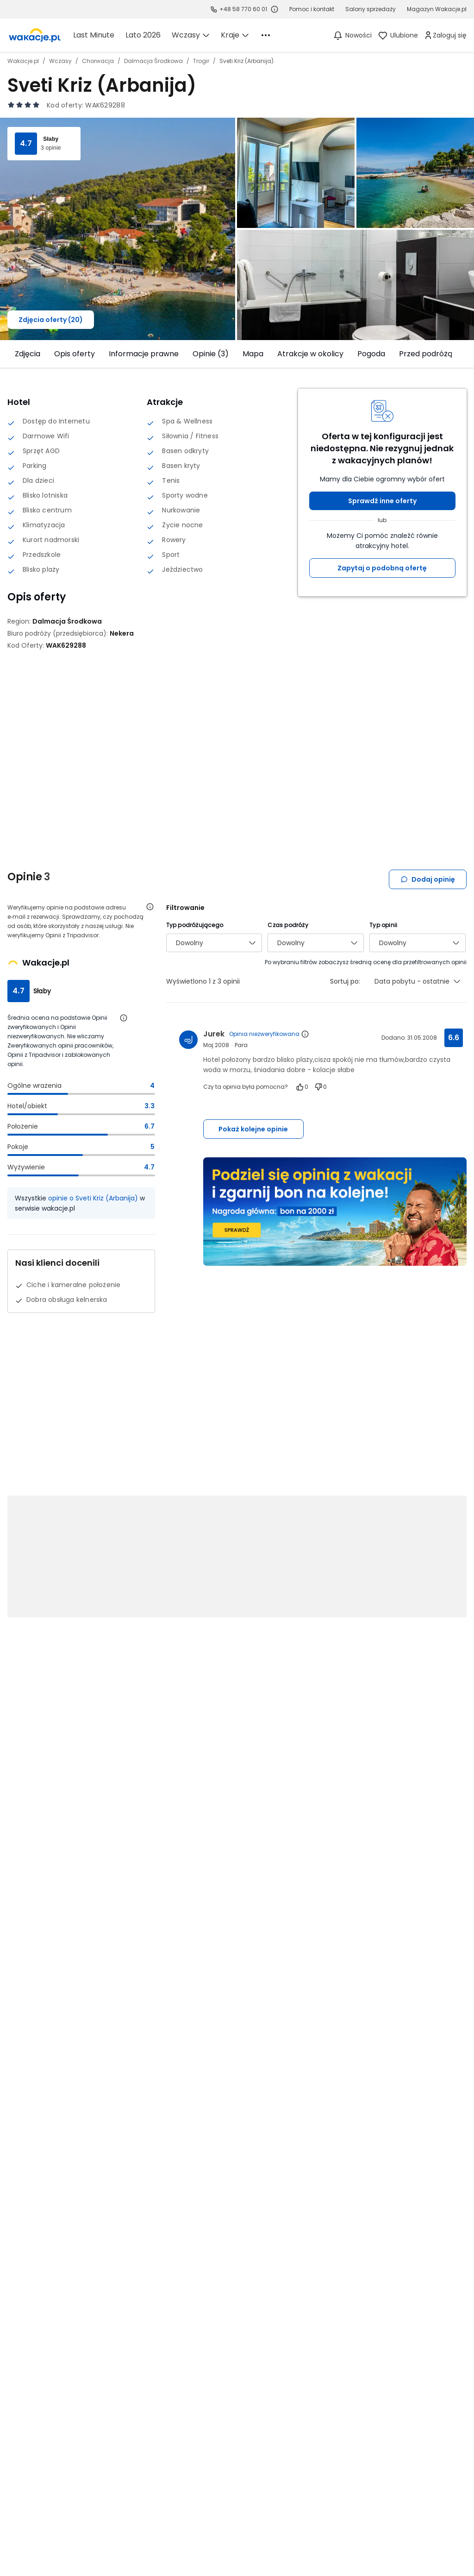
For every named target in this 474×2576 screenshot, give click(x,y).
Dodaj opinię (427, 879)
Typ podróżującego (194, 925)
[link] (34, 35)
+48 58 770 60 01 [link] (243, 9)
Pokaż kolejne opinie (253, 1129)
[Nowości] (352, 35)
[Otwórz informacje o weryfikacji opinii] (150, 906)
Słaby (50, 139)
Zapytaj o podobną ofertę (382, 568)
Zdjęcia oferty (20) (51, 319)
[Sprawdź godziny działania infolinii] (274, 9)
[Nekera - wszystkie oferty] (122, 633)
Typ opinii (383, 925)
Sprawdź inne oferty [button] (382, 500)
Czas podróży (288, 925)
